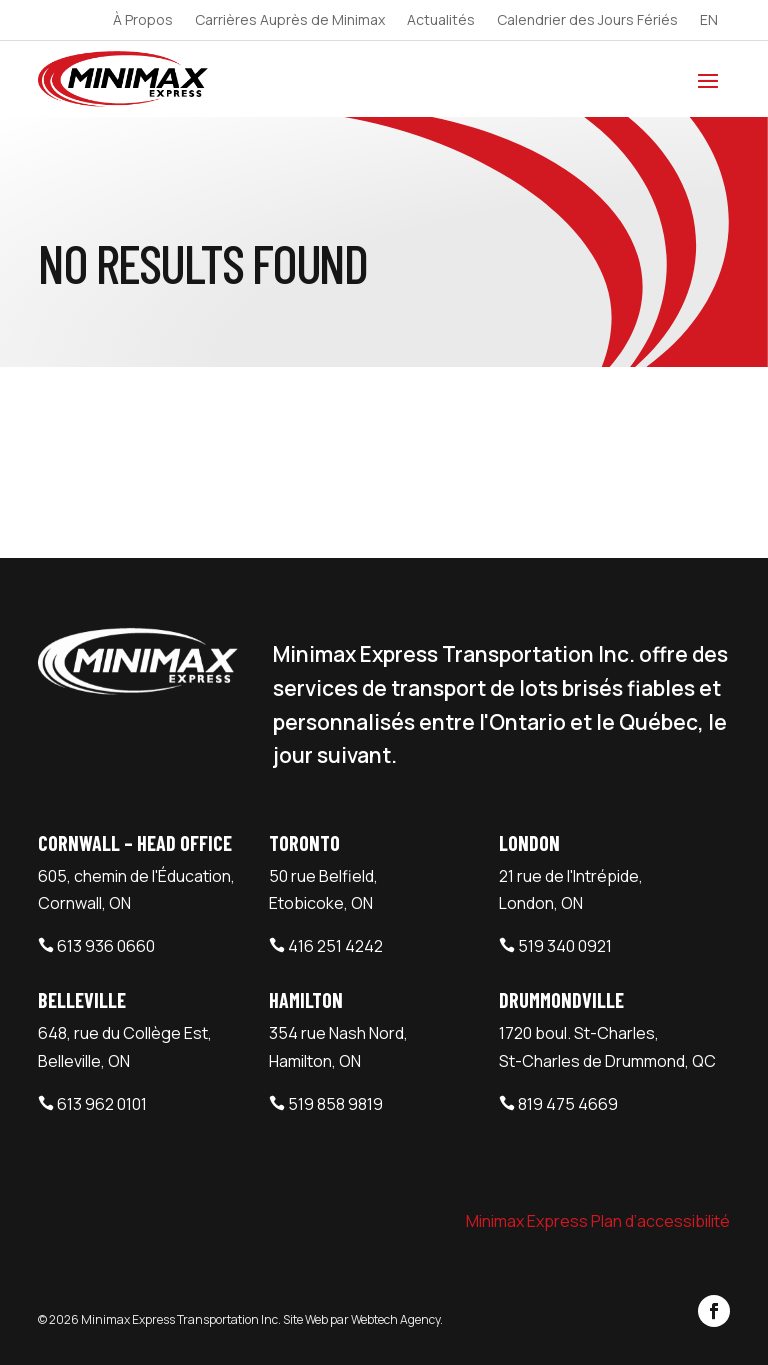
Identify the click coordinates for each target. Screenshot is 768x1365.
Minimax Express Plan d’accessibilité (598, 1221)
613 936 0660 (106, 946)
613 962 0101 (102, 1104)
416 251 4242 (335, 946)
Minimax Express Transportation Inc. (182, 1319)
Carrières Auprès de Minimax (290, 21)
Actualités (441, 21)
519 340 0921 (565, 946)
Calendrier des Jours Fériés (587, 21)
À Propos (143, 21)
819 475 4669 (568, 1104)
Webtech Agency (395, 1319)
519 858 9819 (335, 1104)
